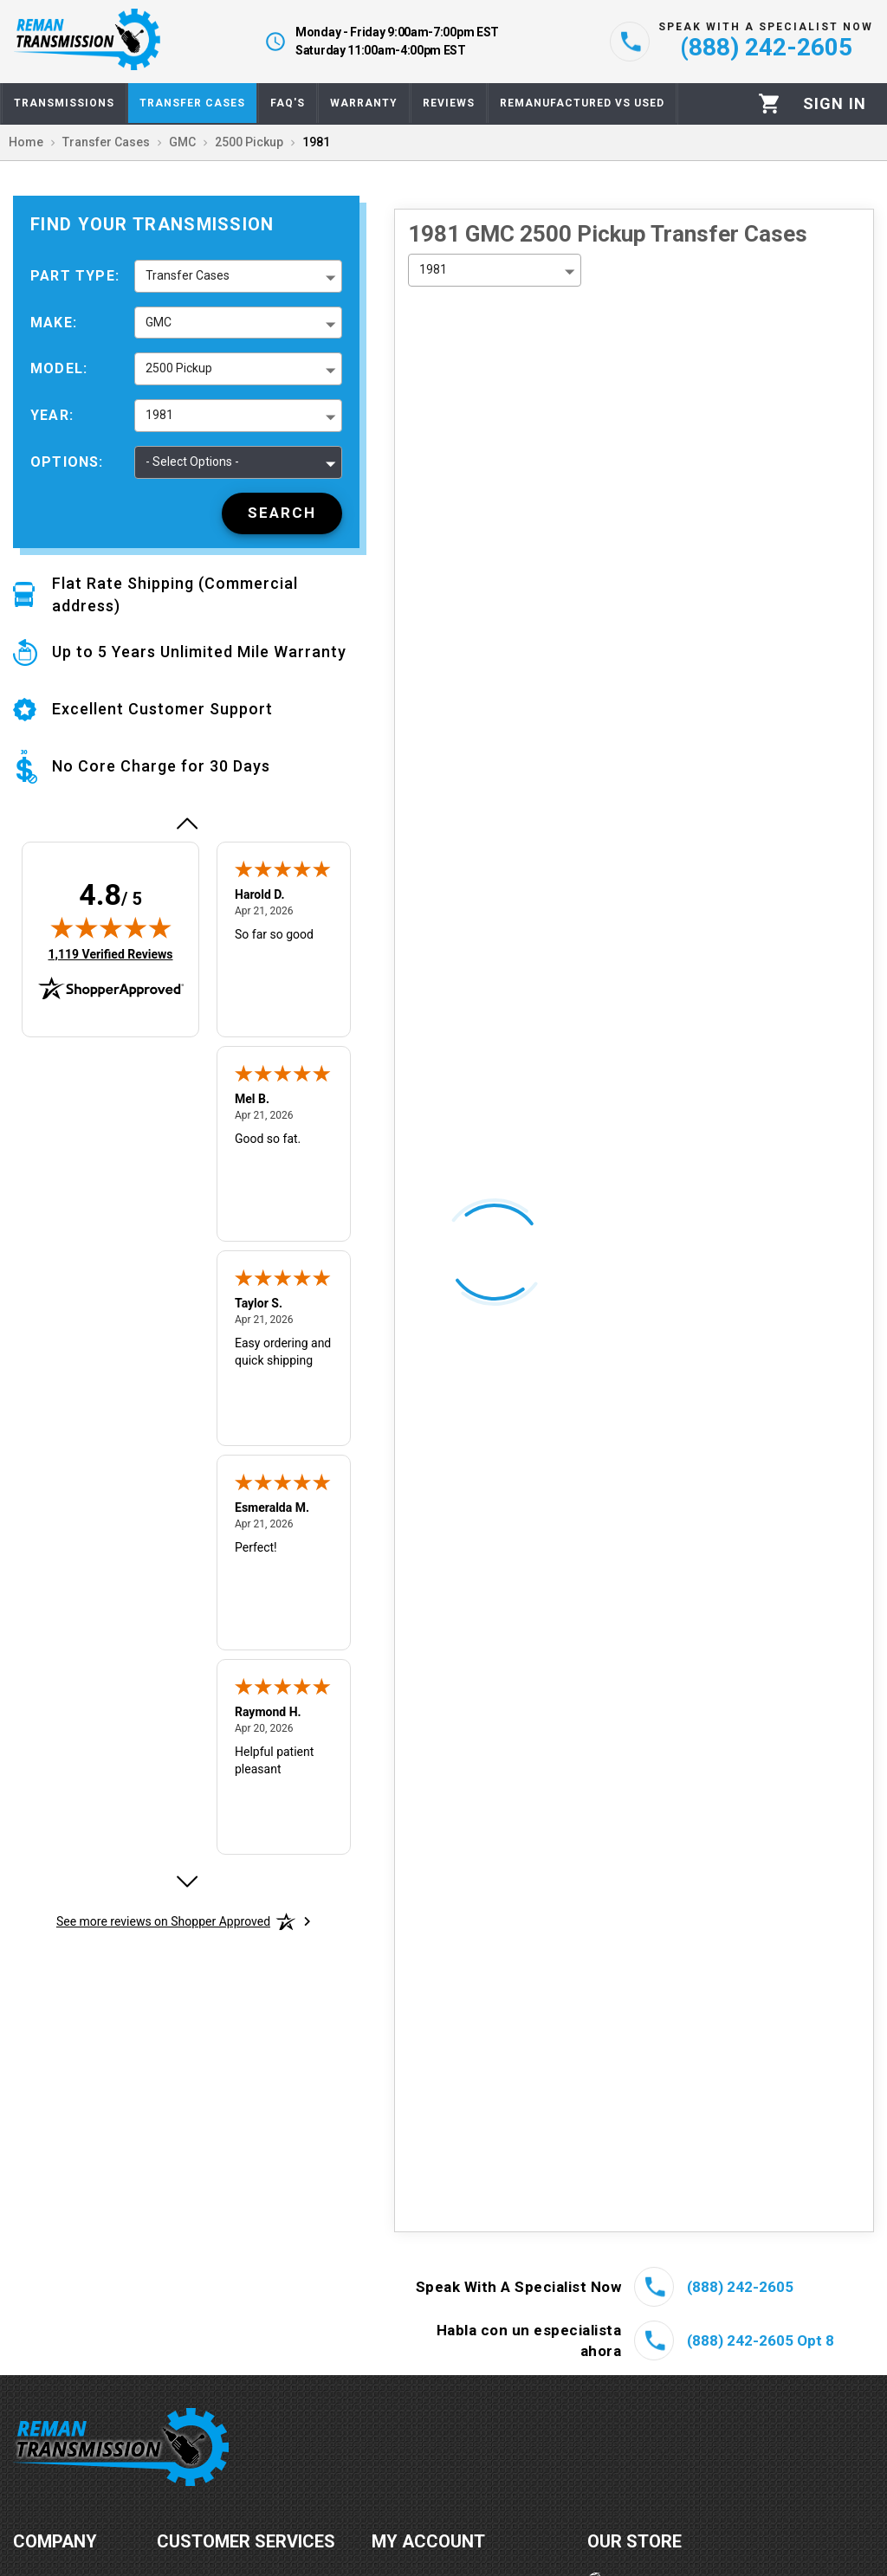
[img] (111, 927)
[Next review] (186, 1882)
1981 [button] (159, 415)
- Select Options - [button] (192, 461)
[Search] (282, 513)
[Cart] (769, 103)
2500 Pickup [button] (179, 368)
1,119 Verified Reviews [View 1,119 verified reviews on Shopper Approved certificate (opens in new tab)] (110, 953)
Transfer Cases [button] (188, 275)
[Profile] (834, 104)
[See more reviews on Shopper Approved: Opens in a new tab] (163, 1921)
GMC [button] (159, 322)
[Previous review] (186, 823)
